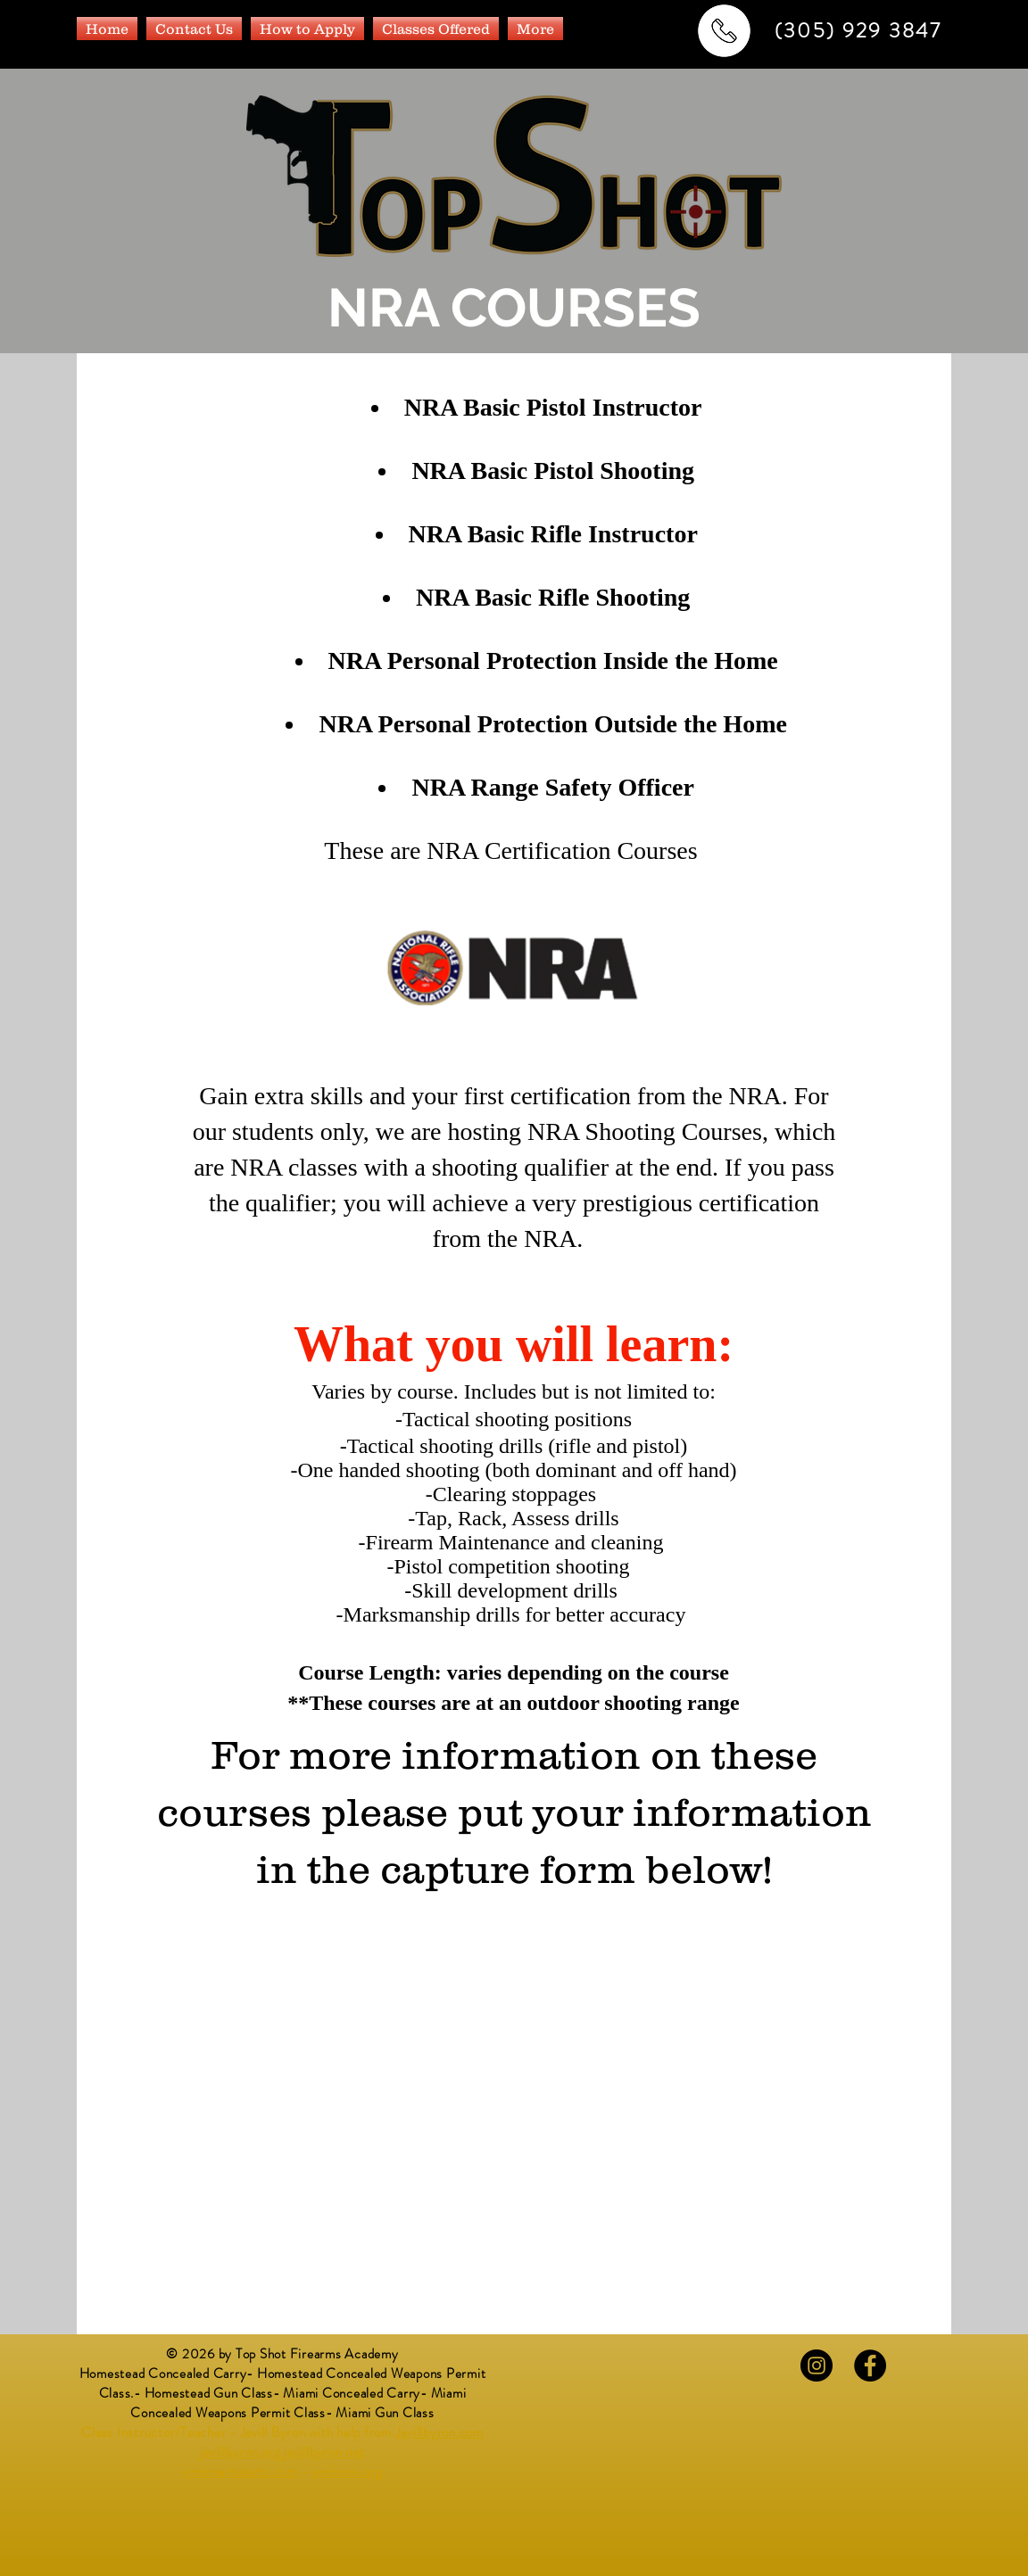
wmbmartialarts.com (240, 2471)
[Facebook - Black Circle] (870, 2365)
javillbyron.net (324, 2452)
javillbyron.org (240, 2452)
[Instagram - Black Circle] (816, 2365)
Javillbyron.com (439, 2432)
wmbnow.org (347, 2471)
